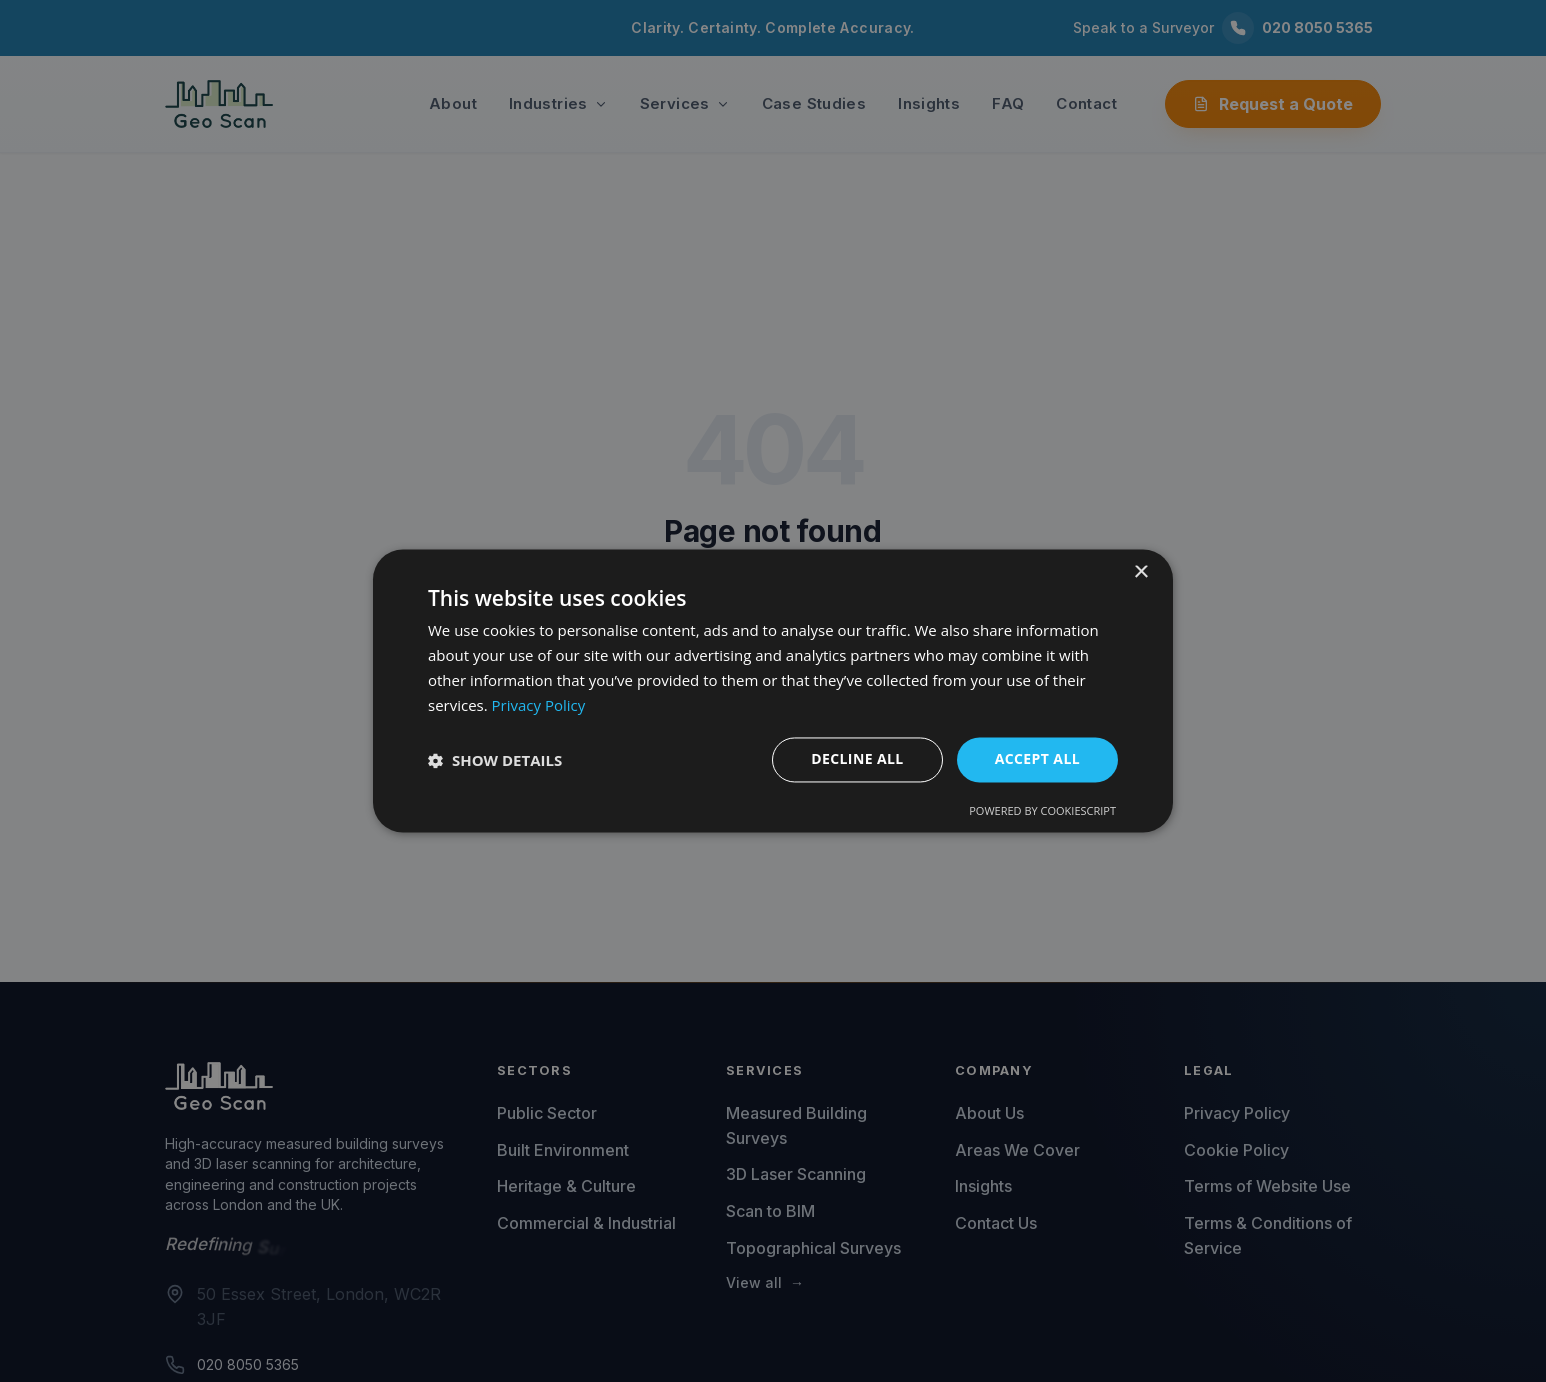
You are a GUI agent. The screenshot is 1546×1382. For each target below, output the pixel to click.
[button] (495, 760)
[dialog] (773, 690)
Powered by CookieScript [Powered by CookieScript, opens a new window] (1042, 811)
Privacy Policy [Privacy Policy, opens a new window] (539, 705)
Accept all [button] (1037, 759)
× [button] (1140, 572)
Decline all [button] (857, 759)
